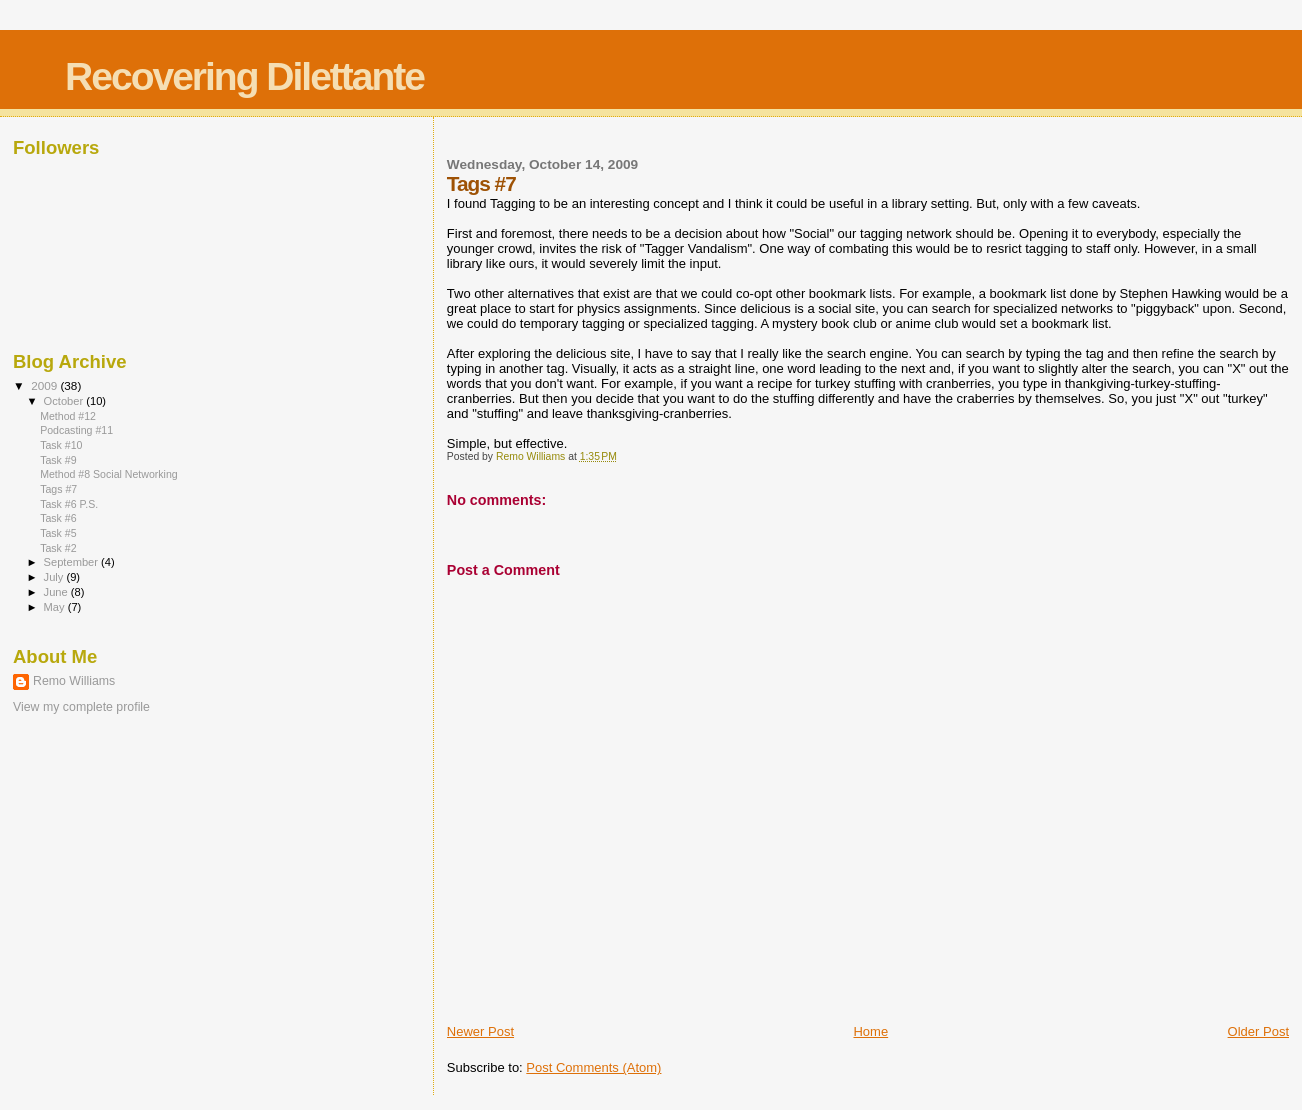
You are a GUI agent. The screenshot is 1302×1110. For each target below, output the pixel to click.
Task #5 (58, 533)
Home (870, 1031)
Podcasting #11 (76, 430)
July (55, 577)
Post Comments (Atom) (593, 1067)
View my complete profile (81, 707)
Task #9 (58, 460)
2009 (45, 385)
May (56, 607)
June (57, 592)
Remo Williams (74, 681)
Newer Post (480, 1031)
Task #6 (58, 518)
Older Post (1258, 1031)
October (65, 401)
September (73, 562)
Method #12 (68, 416)
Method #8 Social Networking (109, 474)
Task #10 (61, 445)
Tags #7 (58, 489)
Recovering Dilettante (244, 76)
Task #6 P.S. (69, 504)
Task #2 (58, 548)
